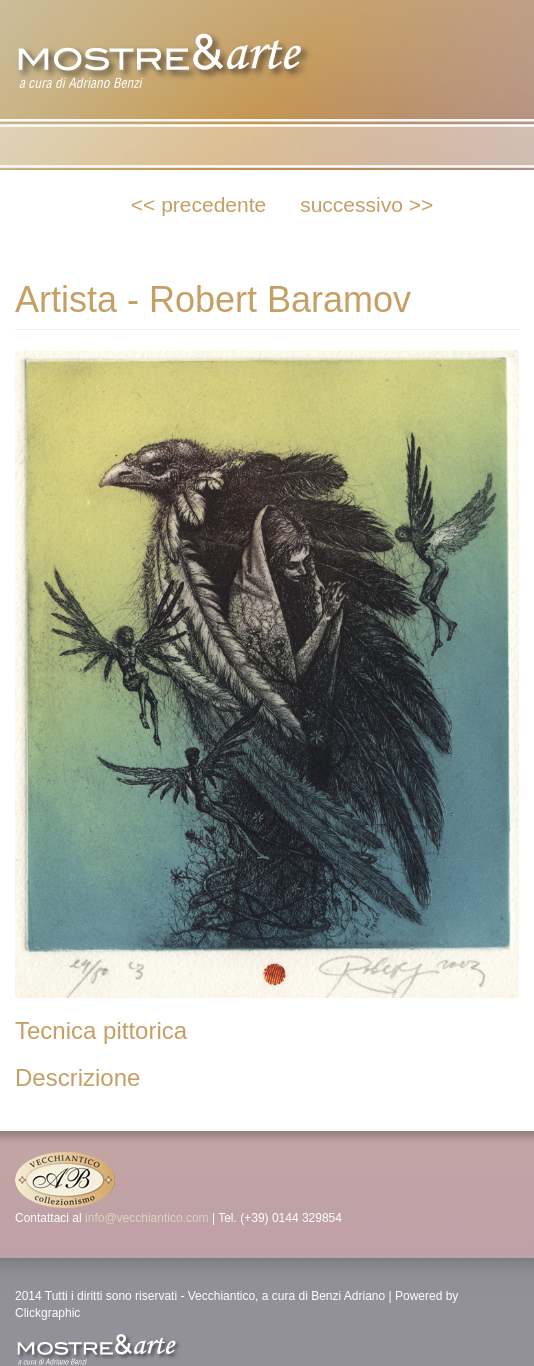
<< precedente (198, 204)
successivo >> (366, 204)
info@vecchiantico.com (147, 1218)
